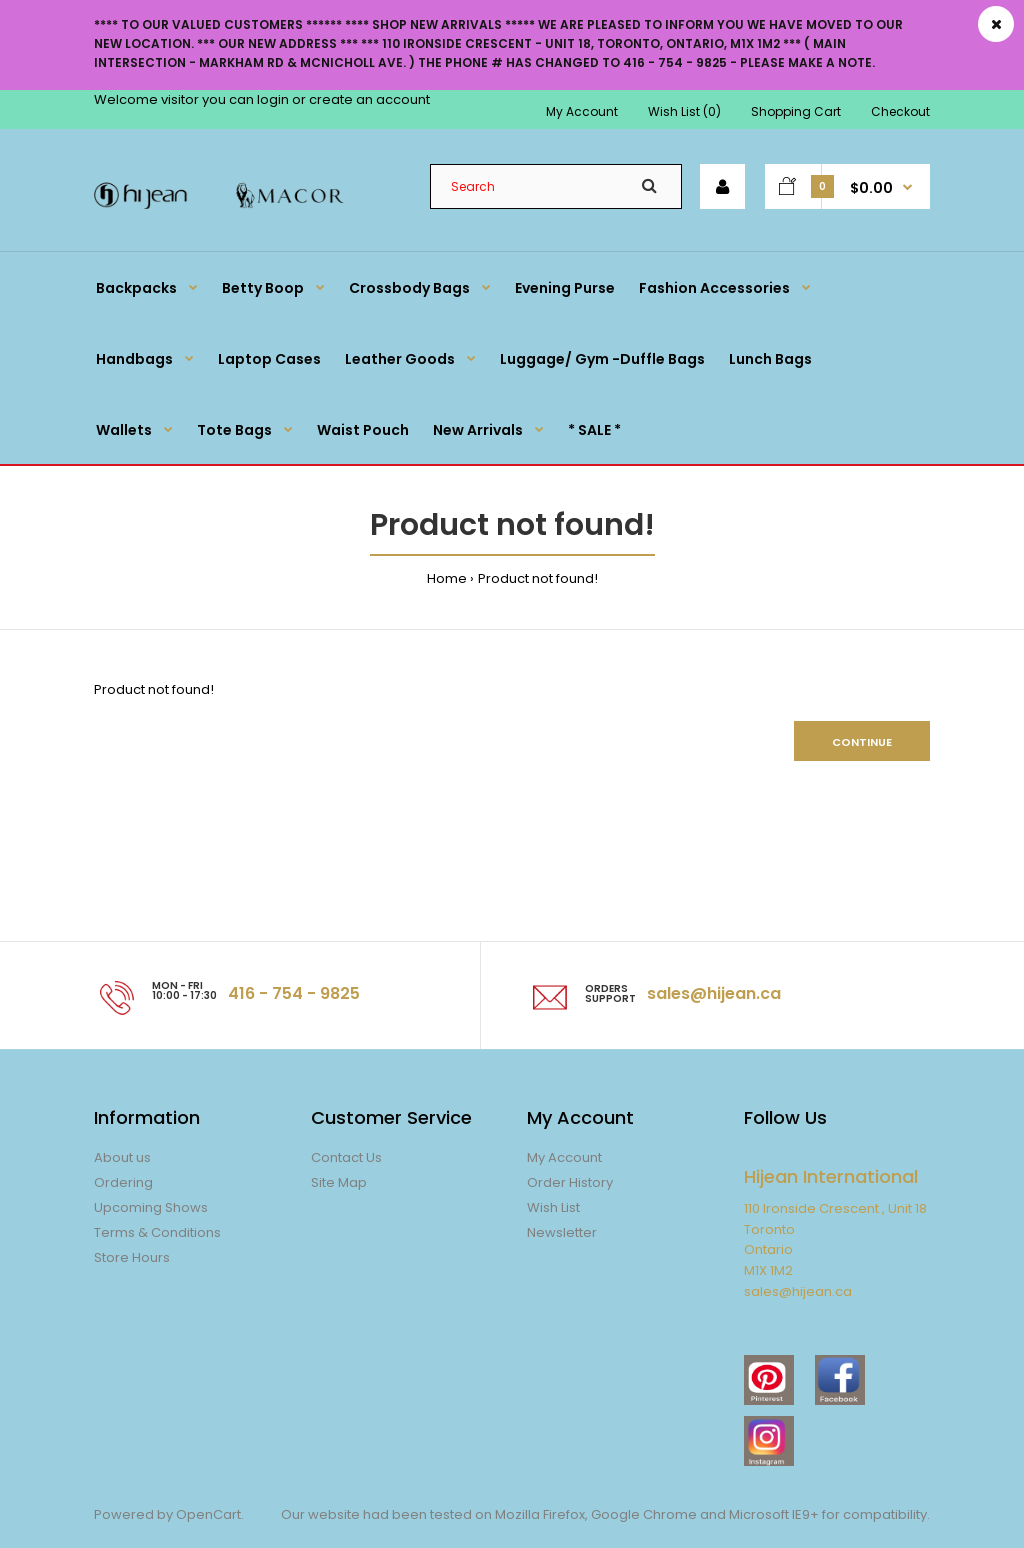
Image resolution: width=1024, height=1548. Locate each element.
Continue (862, 742)
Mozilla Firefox (540, 1514)
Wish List (553, 1207)
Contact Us (346, 1157)
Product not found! (538, 578)
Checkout (900, 111)
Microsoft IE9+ (774, 1514)
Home (447, 578)
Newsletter (562, 1232)
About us (122, 1157)
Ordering (123, 1182)
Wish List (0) (684, 111)
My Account (582, 111)
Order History (570, 1182)
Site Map (339, 1182)
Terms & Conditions (157, 1232)
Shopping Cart (796, 111)
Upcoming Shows (151, 1207)
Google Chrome (642, 1514)
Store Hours (132, 1257)
